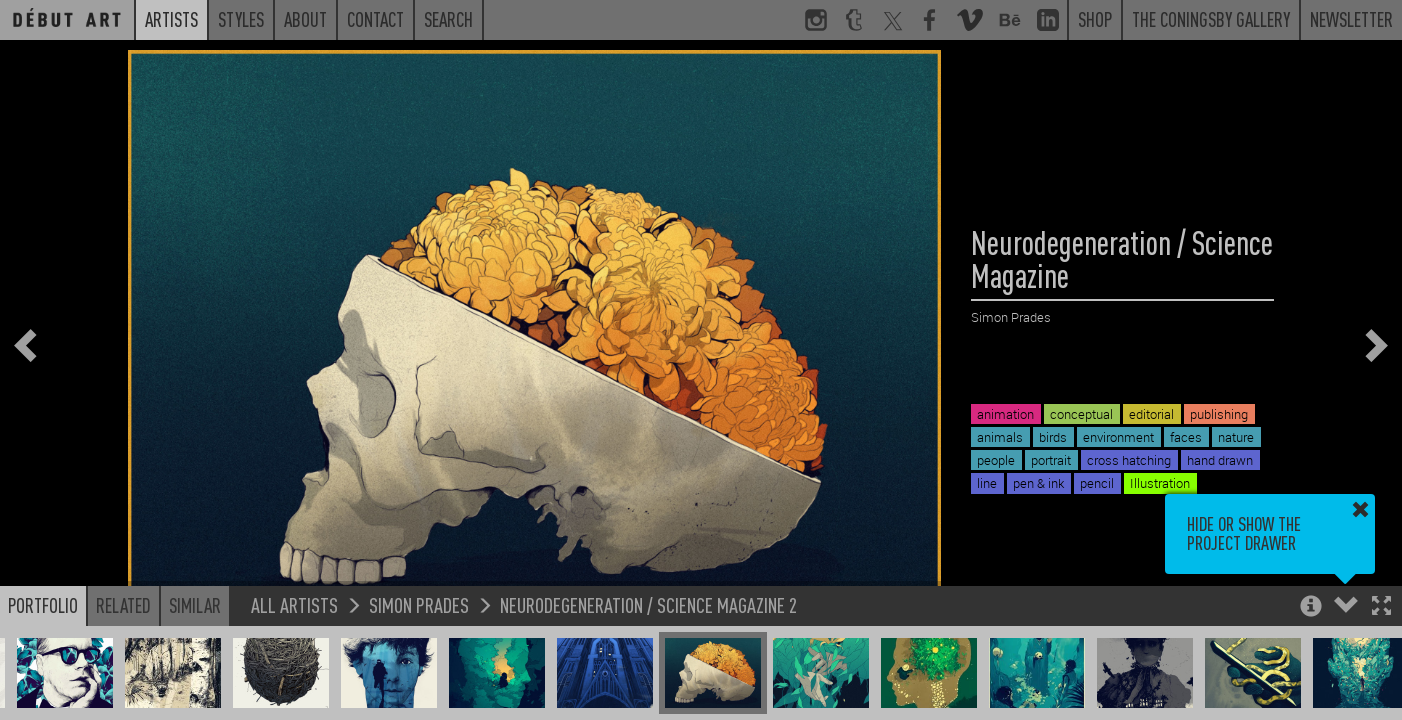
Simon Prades (419, 604)
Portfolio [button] (43, 605)
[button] (1381, 607)
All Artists (294, 604)
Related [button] (123, 605)
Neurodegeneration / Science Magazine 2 (648, 604)
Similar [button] (195, 605)
